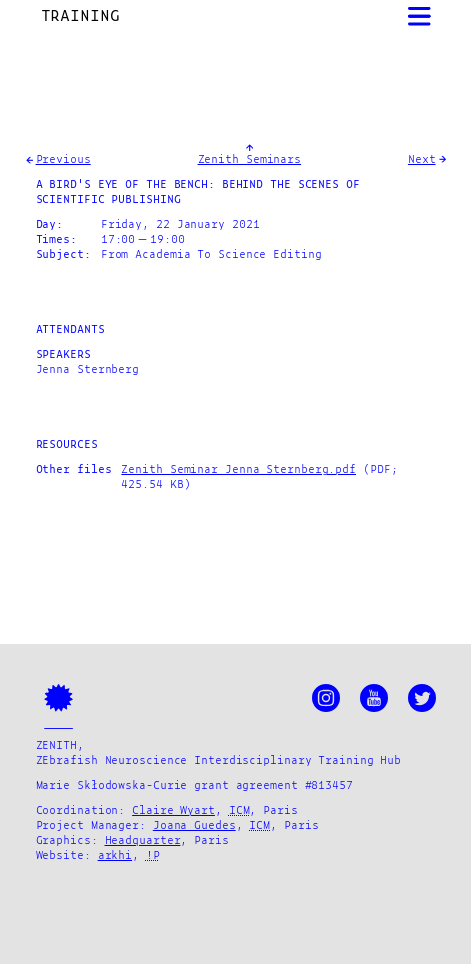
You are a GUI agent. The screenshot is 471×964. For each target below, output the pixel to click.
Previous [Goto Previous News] (63, 160)
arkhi (115, 856)
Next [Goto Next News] (422, 160)
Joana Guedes (194, 826)
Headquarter (143, 841)
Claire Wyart (173, 811)
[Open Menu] (419, 16)
